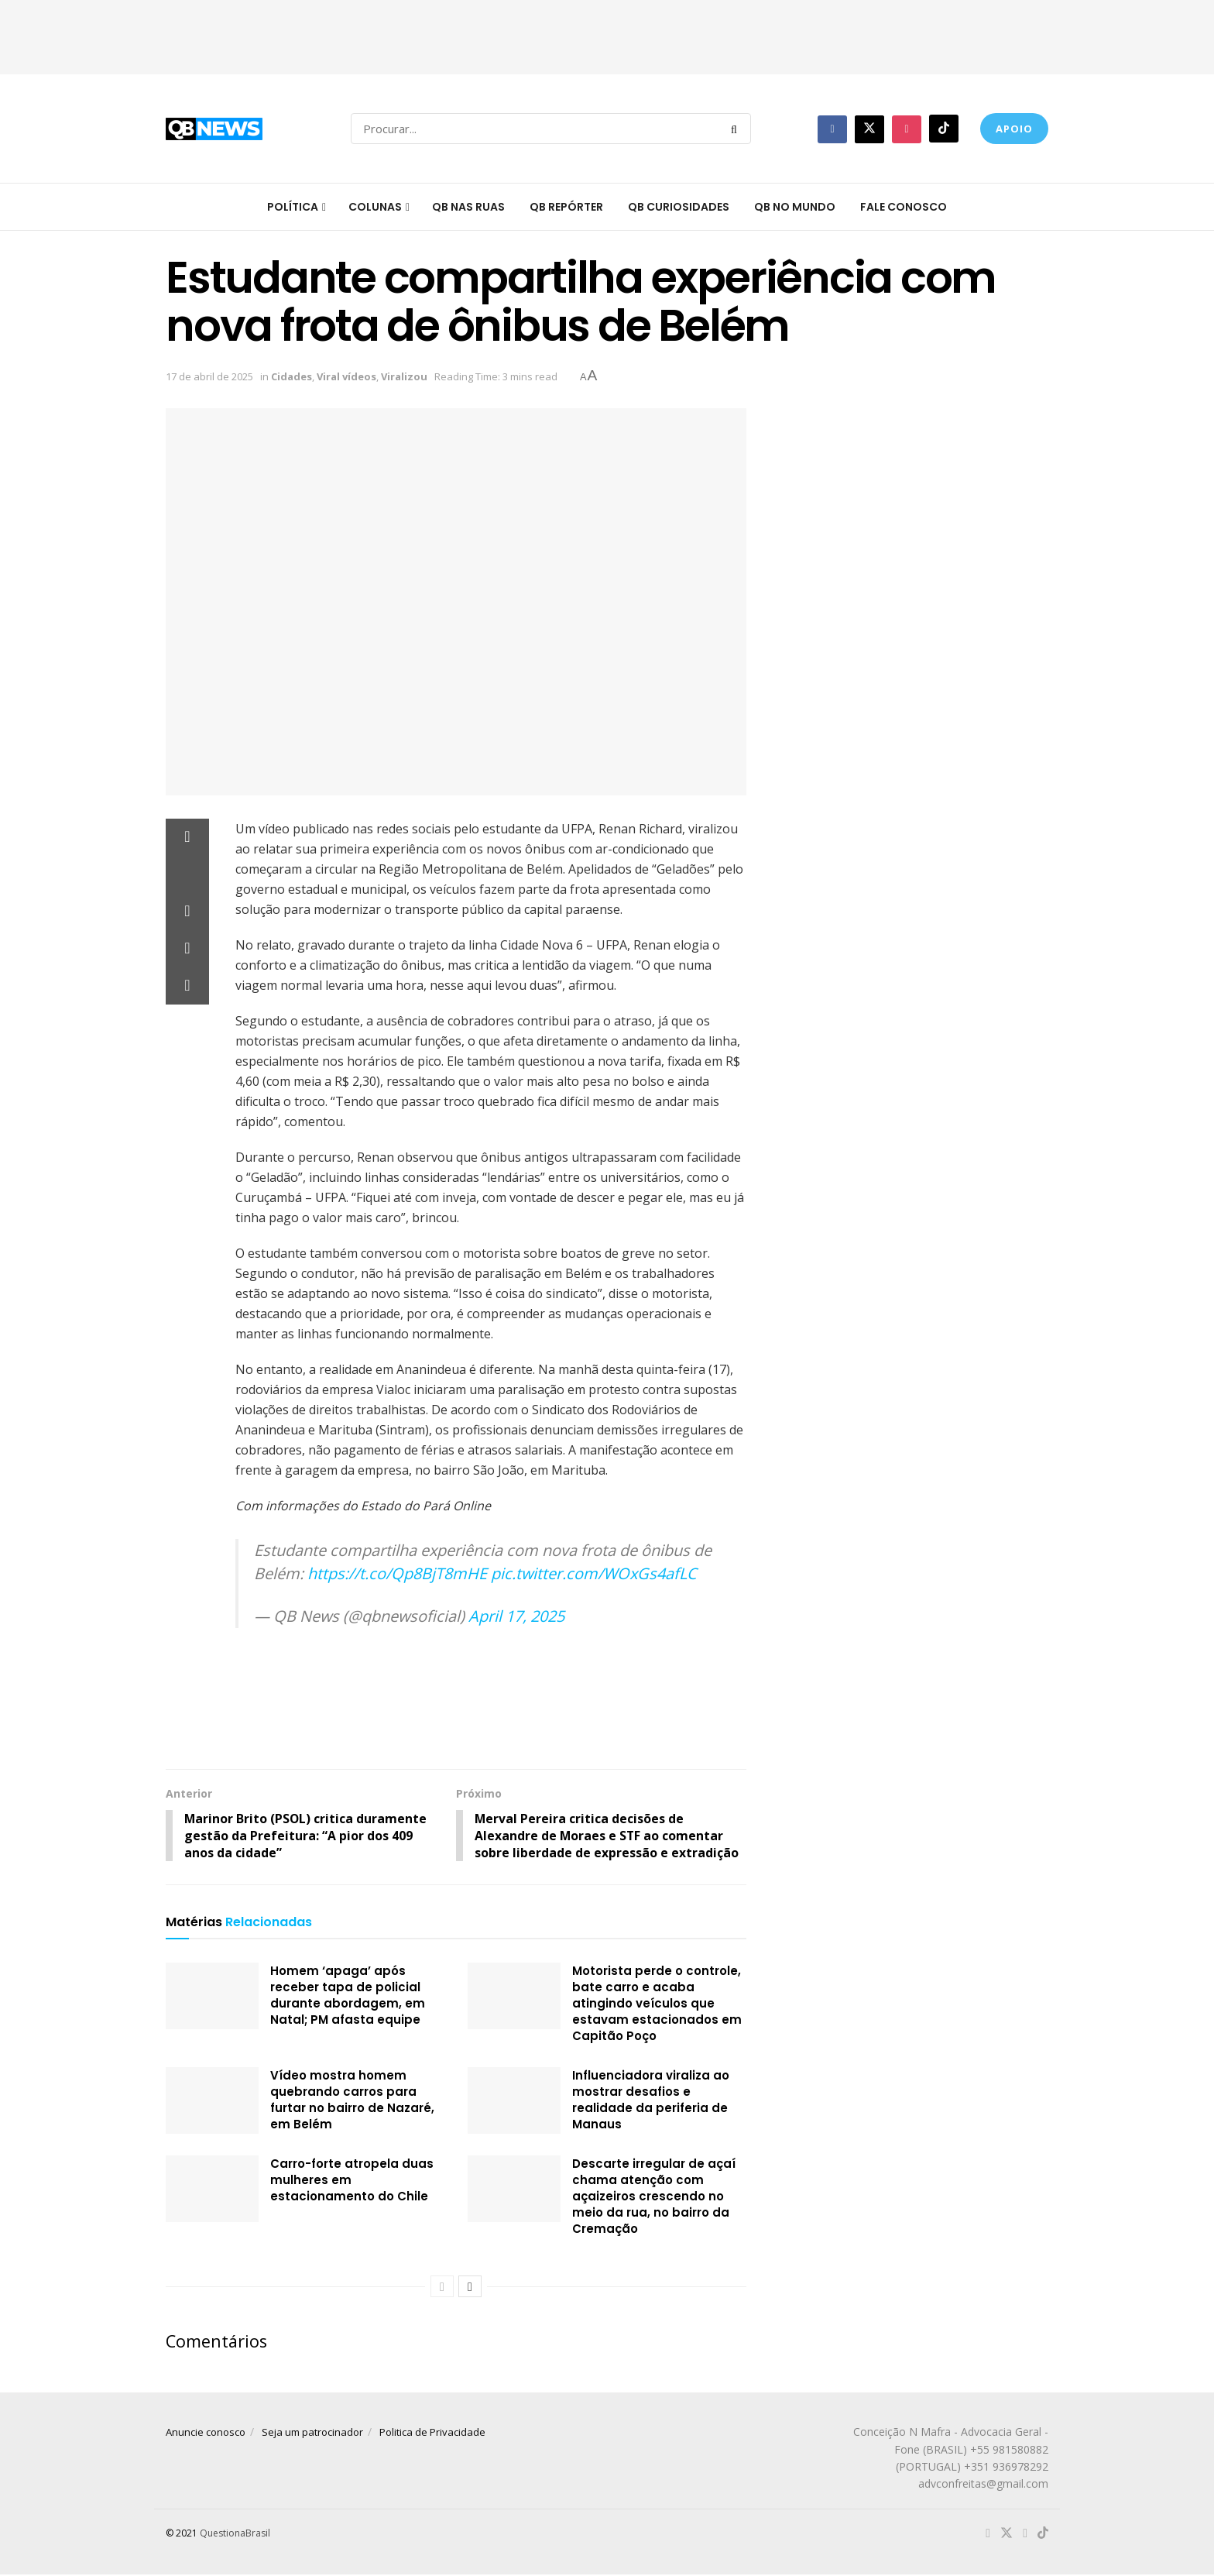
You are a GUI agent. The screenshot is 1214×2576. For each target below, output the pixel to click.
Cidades (291, 376)
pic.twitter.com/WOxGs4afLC (594, 1573)
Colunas (375, 207)
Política (292, 207)
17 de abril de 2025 (209, 376)
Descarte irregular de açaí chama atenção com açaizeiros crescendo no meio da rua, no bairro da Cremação (654, 2197)
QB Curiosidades (678, 207)
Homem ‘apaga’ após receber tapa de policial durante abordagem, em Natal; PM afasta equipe (347, 1995)
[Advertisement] (607, 35)
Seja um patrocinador (312, 2433)
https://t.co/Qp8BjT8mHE (397, 1573)
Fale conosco (903, 207)
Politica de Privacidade (432, 2433)
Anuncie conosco (205, 2433)
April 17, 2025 (516, 1616)
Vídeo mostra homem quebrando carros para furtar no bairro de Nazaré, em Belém (352, 2100)
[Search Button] (737, 128)
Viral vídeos (346, 376)
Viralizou (404, 376)
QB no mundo (794, 207)
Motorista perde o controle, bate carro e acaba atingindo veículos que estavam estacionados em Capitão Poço (657, 2004)
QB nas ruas (468, 207)
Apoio (1014, 129)
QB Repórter (566, 207)
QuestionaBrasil (235, 2533)
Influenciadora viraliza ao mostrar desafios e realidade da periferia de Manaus (650, 2100)
